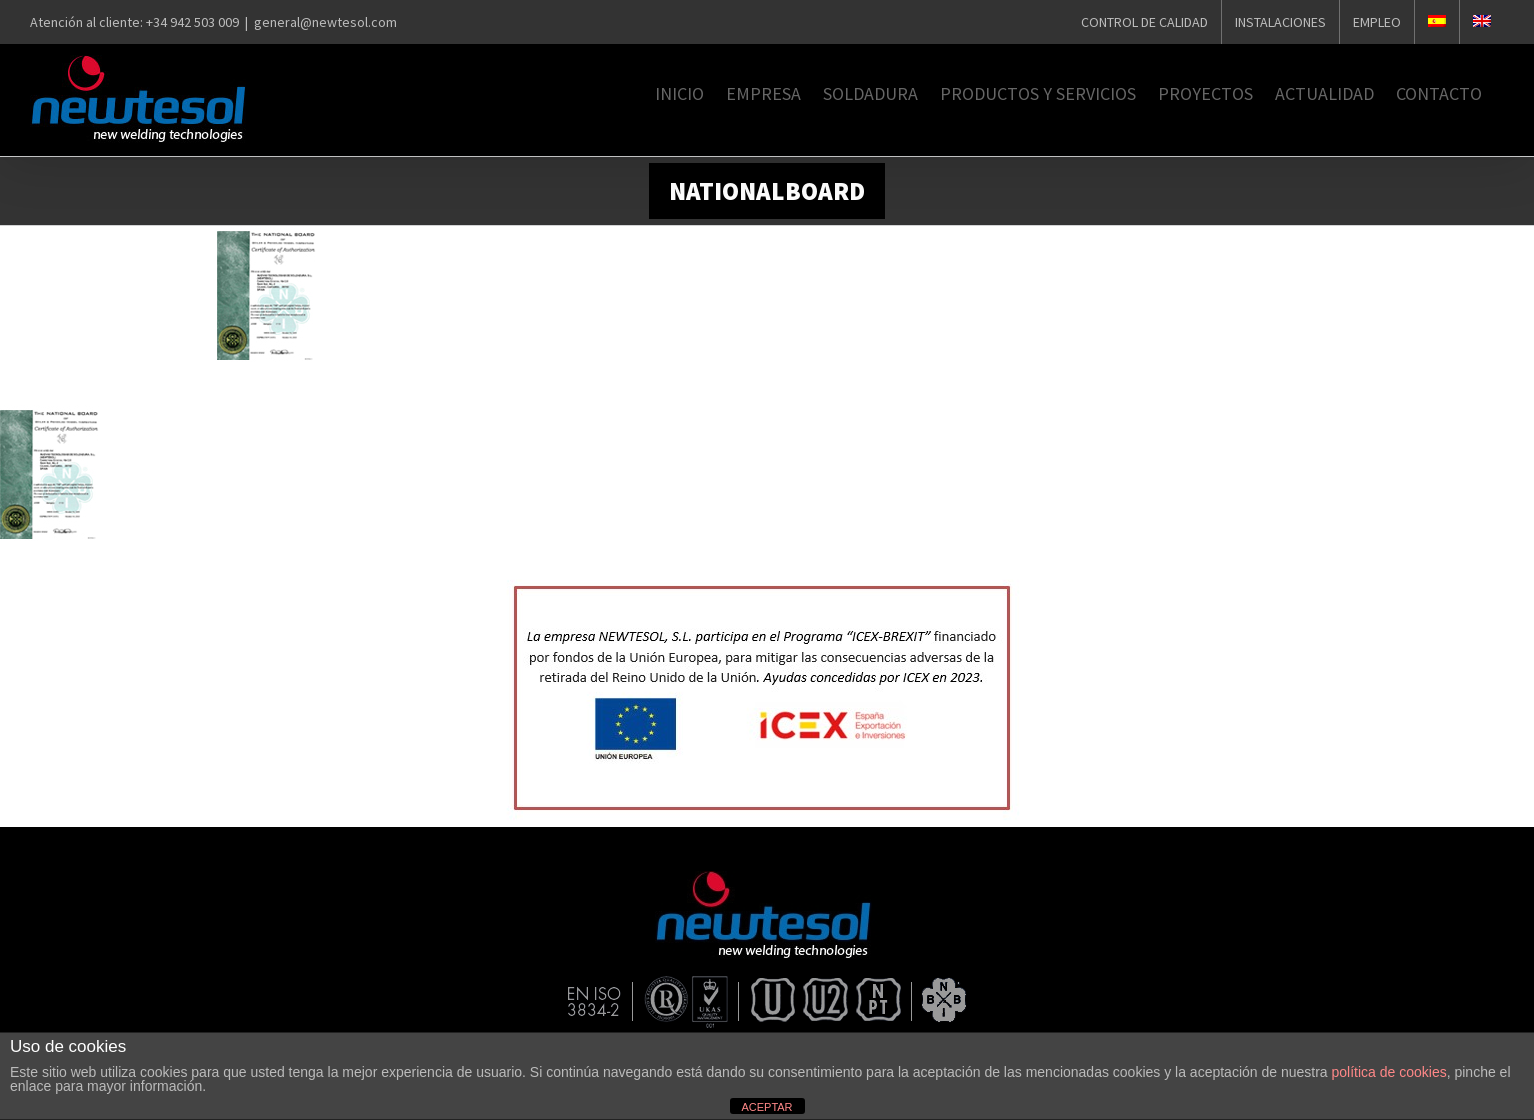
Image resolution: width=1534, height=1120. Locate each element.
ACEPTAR (766, 1107)
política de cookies (1389, 1072)
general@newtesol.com (325, 22)
